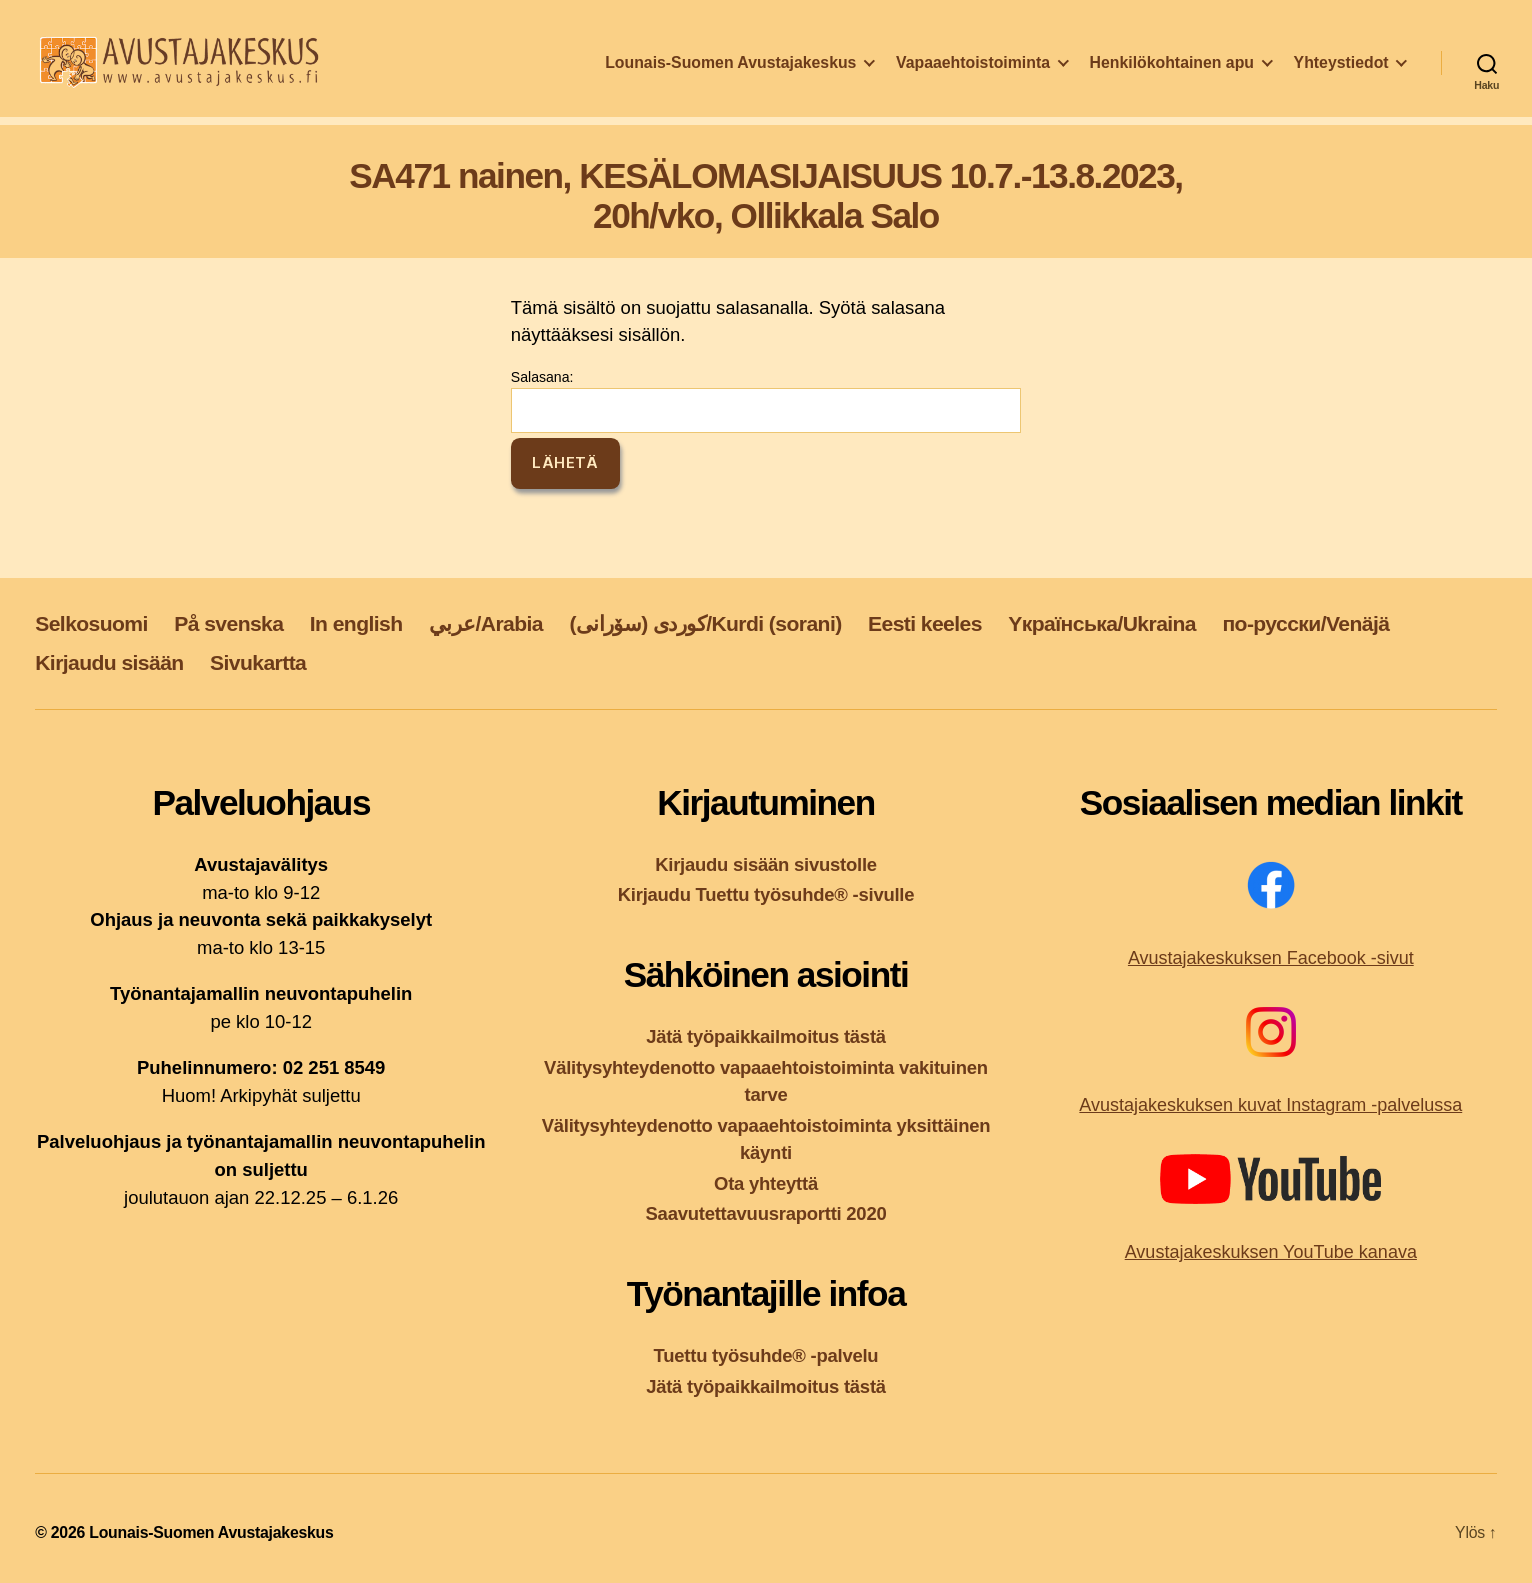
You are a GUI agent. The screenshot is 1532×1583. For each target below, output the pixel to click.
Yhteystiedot (1341, 73)
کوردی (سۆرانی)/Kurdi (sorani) (705, 623)
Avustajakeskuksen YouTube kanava (1271, 1252)
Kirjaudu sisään (109, 662)
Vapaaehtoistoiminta (973, 73)
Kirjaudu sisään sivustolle (766, 864)
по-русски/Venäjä (1305, 623)
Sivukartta (258, 662)
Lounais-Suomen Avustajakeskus (730, 73)
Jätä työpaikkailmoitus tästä (766, 1036)
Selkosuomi (91, 623)
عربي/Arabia (486, 623)
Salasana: (766, 401)
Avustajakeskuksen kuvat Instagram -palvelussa (1270, 1105)
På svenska (228, 623)
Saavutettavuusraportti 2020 (766, 1213)
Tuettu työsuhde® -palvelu (766, 1355)
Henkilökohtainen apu (1172, 73)
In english (356, 623)
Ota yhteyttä (766, 1183)
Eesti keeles (925, 623)
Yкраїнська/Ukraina (1102, 623)
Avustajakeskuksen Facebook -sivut (1271, 958)
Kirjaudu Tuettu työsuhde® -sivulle (766, 894)
